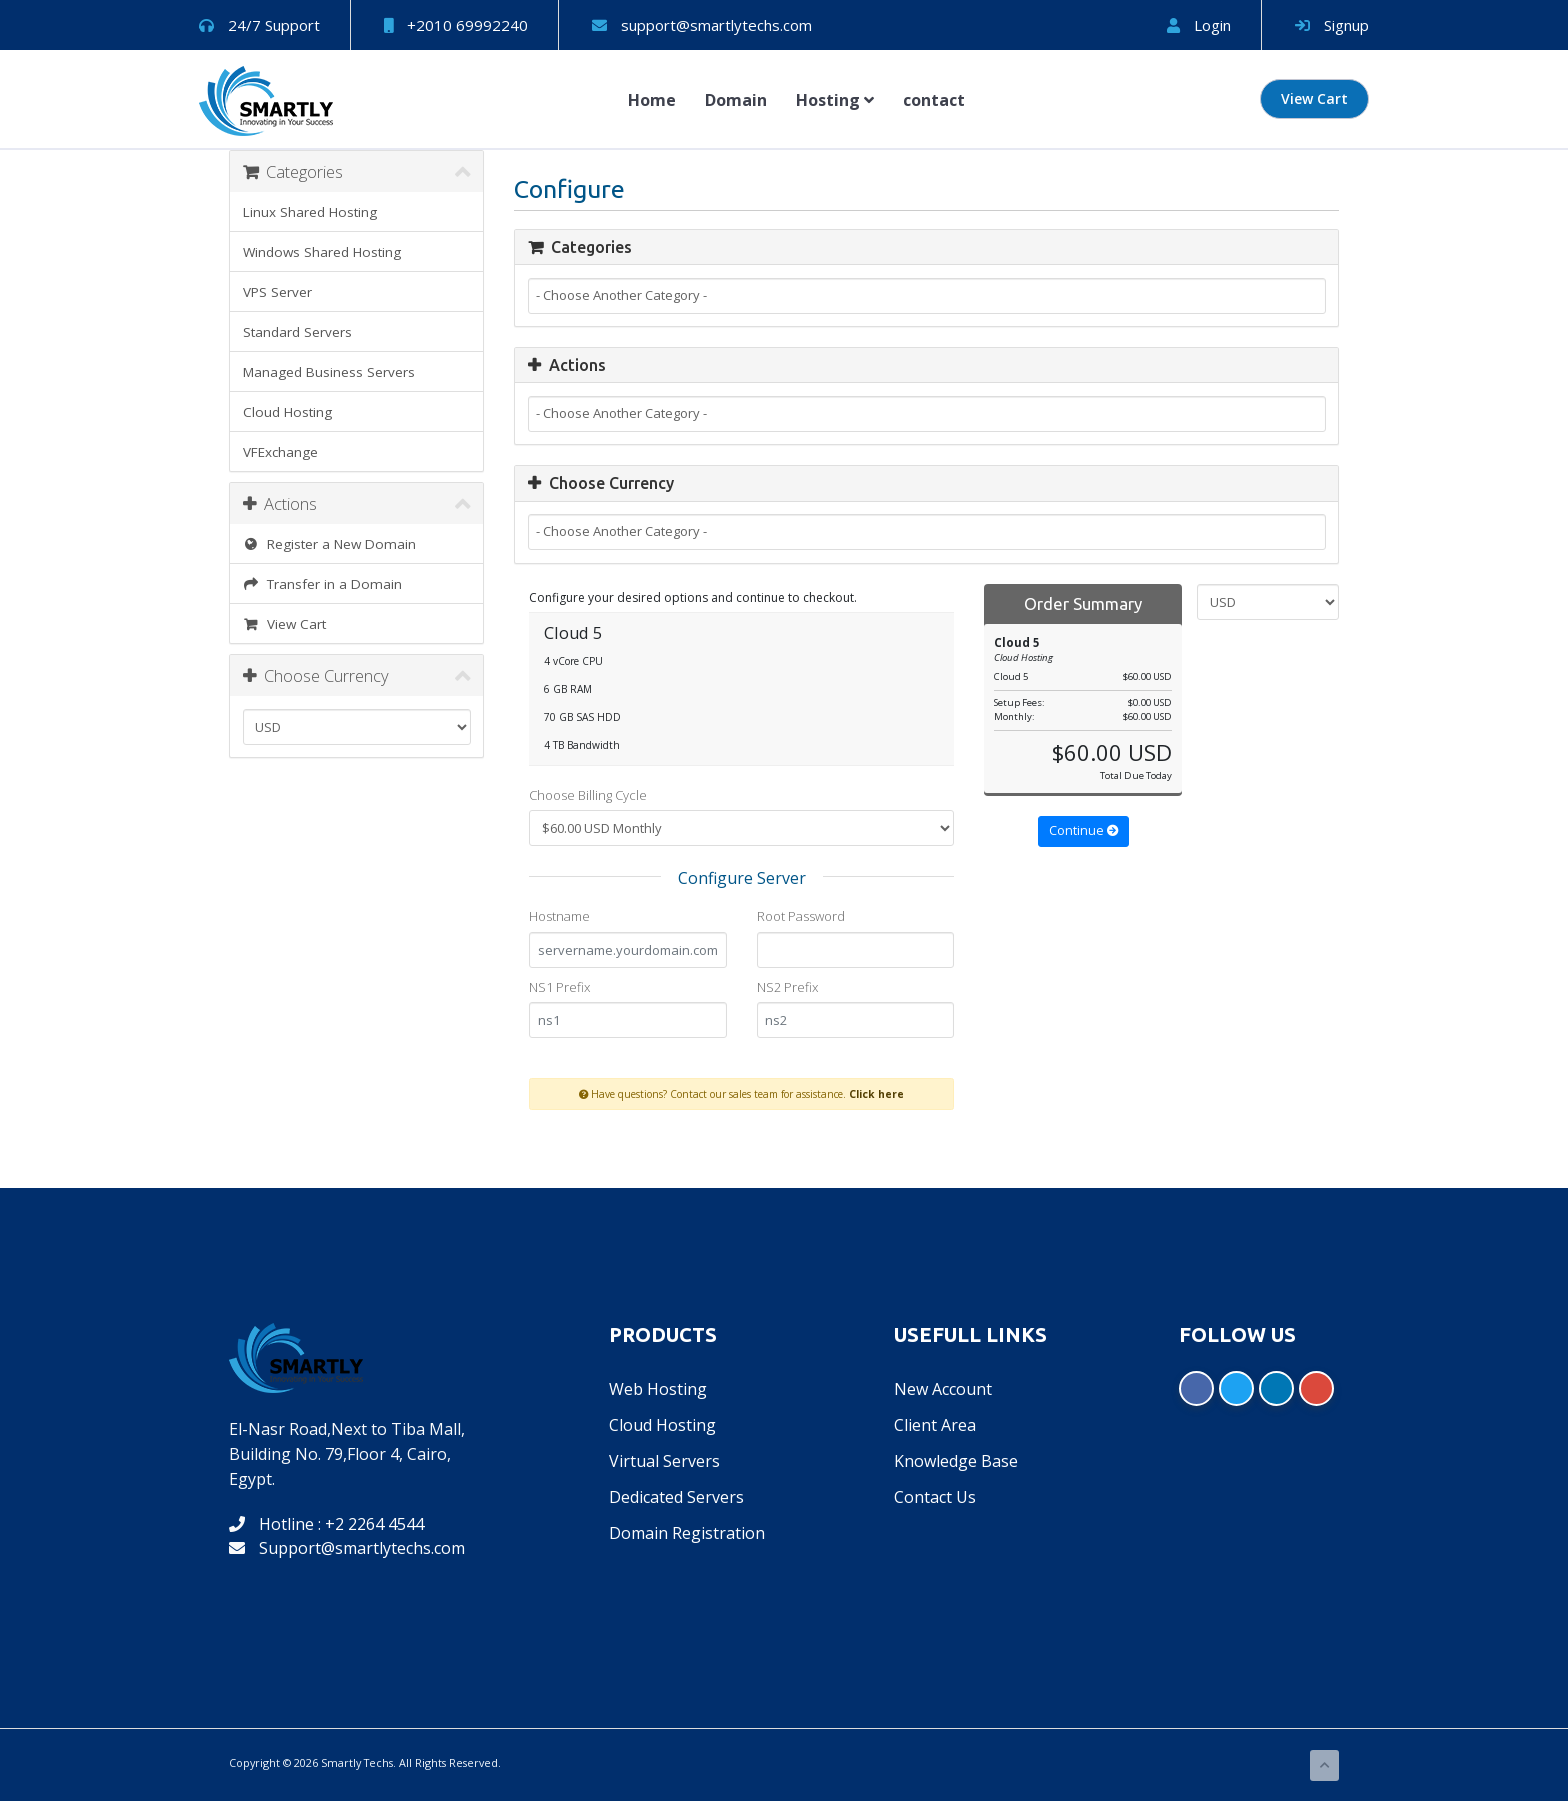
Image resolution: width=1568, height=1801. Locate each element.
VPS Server (277, 292)
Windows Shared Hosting (322, 252)
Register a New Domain (330, 544)
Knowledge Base (956, 1461)
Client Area (935, 1425)
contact (934, 100)
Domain (736, 100)
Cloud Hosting (287, 412)
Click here (876, 1094)
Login (1199, 25)
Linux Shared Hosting (310, 212)
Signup (1332, 25)
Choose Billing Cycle (588, 795)
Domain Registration (687, 1533)
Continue (1083, 830)
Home (652, 100)
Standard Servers (297, 332)
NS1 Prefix (559, 987)
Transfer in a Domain (323, 584)
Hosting (835, 100)
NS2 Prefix (787, 987)
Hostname (559, 916)
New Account (943, 1389)
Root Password (801, 916)
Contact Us (935, 1497)
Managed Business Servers (329, 372)
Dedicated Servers (676, 1497)
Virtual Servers (664, 1461)
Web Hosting (658, 1389)
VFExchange (280, 452)
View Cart (1314, 98)
